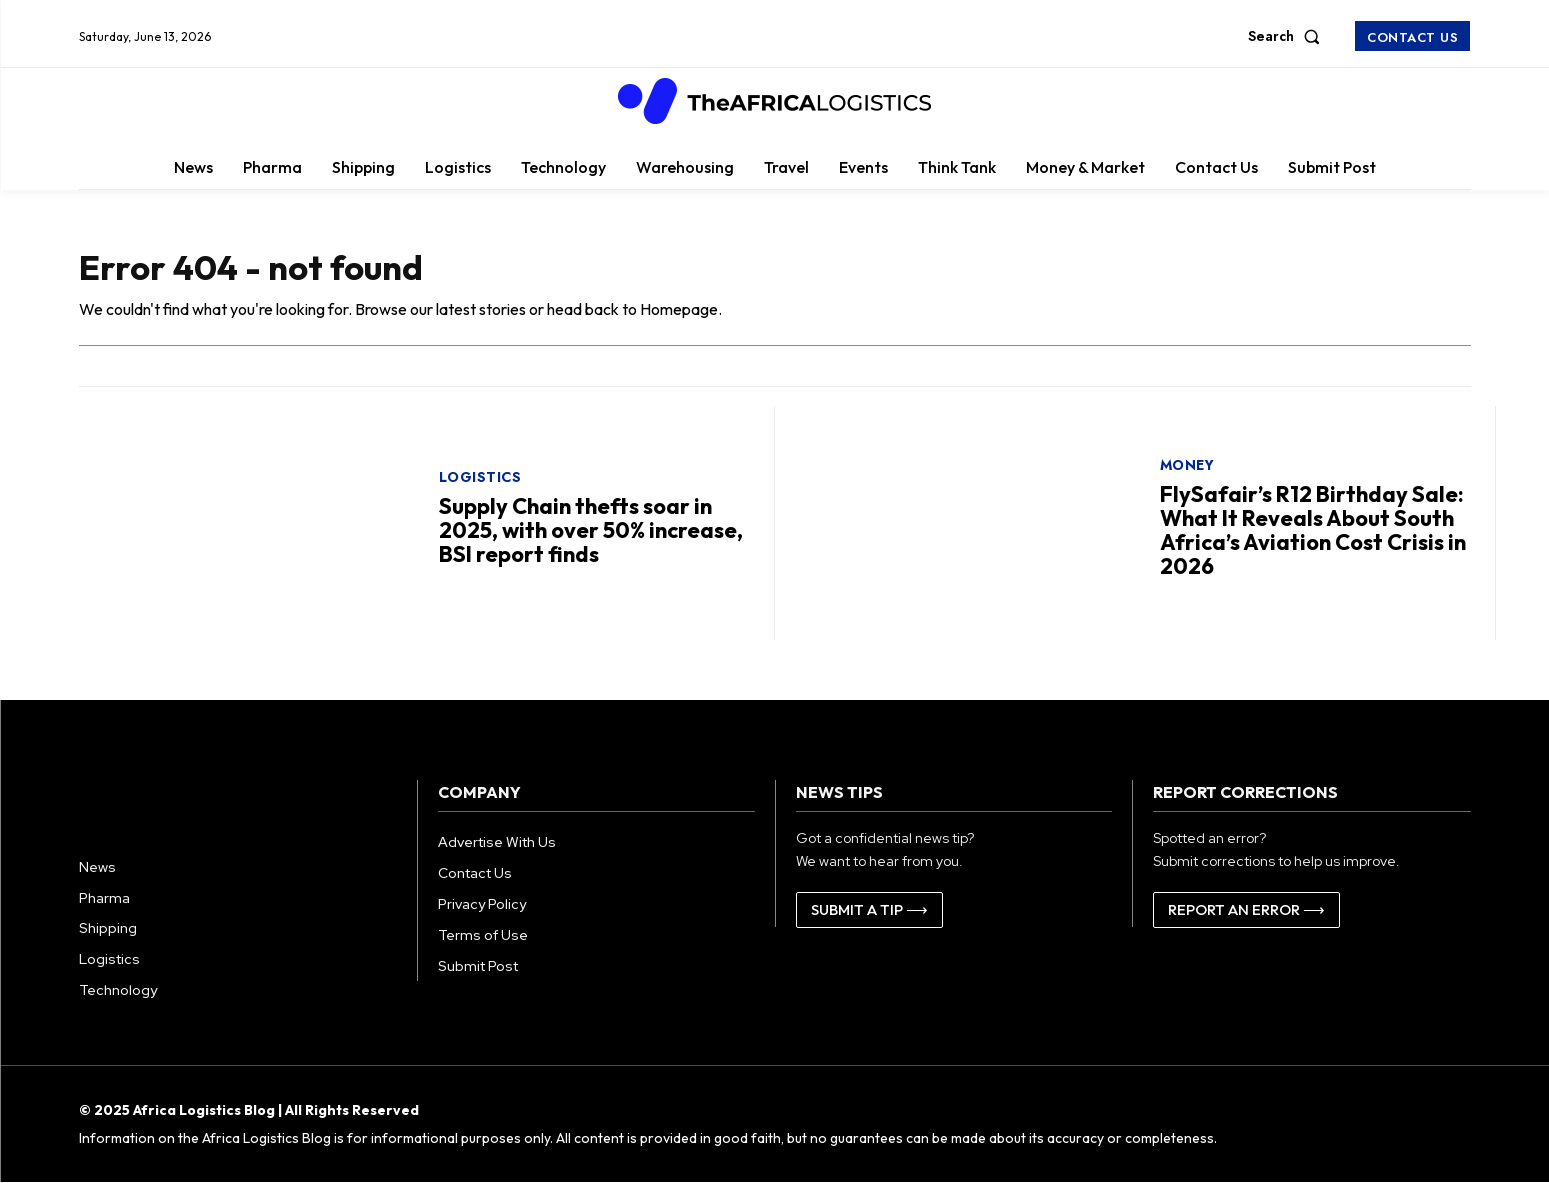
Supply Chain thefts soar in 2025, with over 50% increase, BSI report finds (591, 530)
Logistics (480, 477)
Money (1187, 465)
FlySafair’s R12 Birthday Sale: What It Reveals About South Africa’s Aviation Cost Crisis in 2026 (1313, 530)
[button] (1288, 36)
